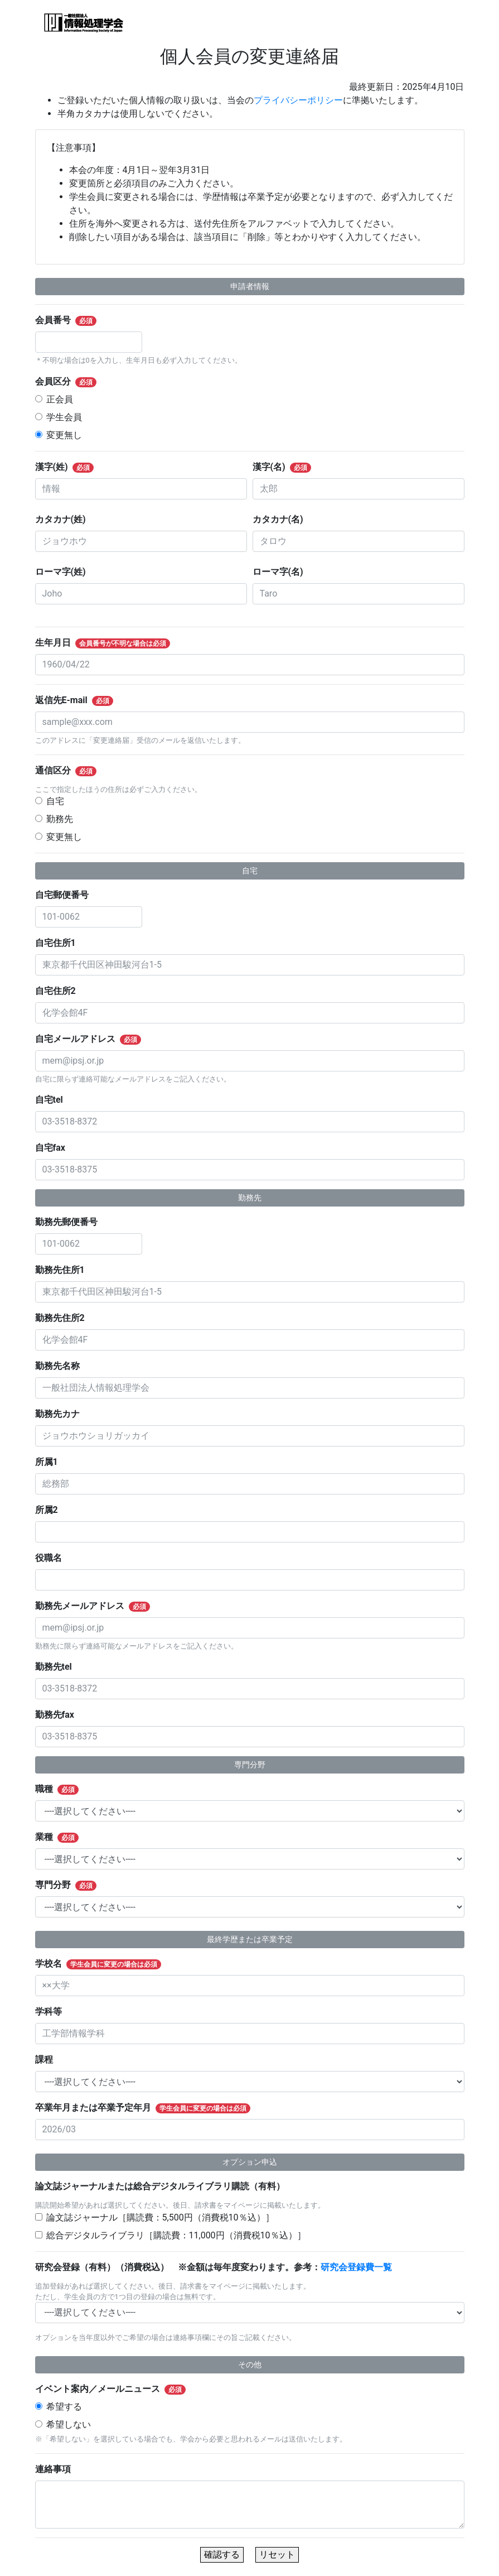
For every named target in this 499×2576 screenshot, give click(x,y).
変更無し (64, 435)
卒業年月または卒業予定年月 (149, 2107)
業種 (64, 1837)
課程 (48, 2059)
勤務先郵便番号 (70, 1222)
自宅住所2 (60, 991)
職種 (64, 1789)
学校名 (105, 1963)
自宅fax (55, 1147)
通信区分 (72, 770)
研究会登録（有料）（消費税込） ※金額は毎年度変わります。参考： (218, 2267)
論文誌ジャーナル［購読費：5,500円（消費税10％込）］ (160, 2217)
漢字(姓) (71, 467)
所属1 (51, 1462)
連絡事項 (57, 2469)
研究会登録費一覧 (356, 2267)
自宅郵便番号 (66, 895)
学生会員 (64, 417)
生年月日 (109, 642)
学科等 (53, 2011)
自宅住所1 (60, 943)
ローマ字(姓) (65, 571)
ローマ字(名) (283, 571)
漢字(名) (289, 467)
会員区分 (72, 381)
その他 (249, 2364)
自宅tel (53, 1099)
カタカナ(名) (283, 519)
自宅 (55, 801)
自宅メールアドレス (95, 1039)
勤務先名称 (62, 1366)
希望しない (68, 2424)
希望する (64, 2406)
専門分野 (249, 1764)
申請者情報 (249, 286)
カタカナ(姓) (65, 519)
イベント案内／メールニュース (117, 2389)
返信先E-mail (81, 700)
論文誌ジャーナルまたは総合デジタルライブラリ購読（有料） (164, 2186)
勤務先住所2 (64, 1318)
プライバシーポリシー (298, 100)
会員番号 (72, 320)
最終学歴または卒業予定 (250, 1939)
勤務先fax (59, 1714)
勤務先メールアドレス (99, 1606)
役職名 (53, 1558)
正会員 (59, 399)
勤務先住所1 (64, 1270)
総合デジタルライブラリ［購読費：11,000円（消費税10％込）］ (176, 2235)
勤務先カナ (62, 1414)
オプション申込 (249, 2161)
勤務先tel (58, 1666)
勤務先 (59, 819)
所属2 (51, 1510)
